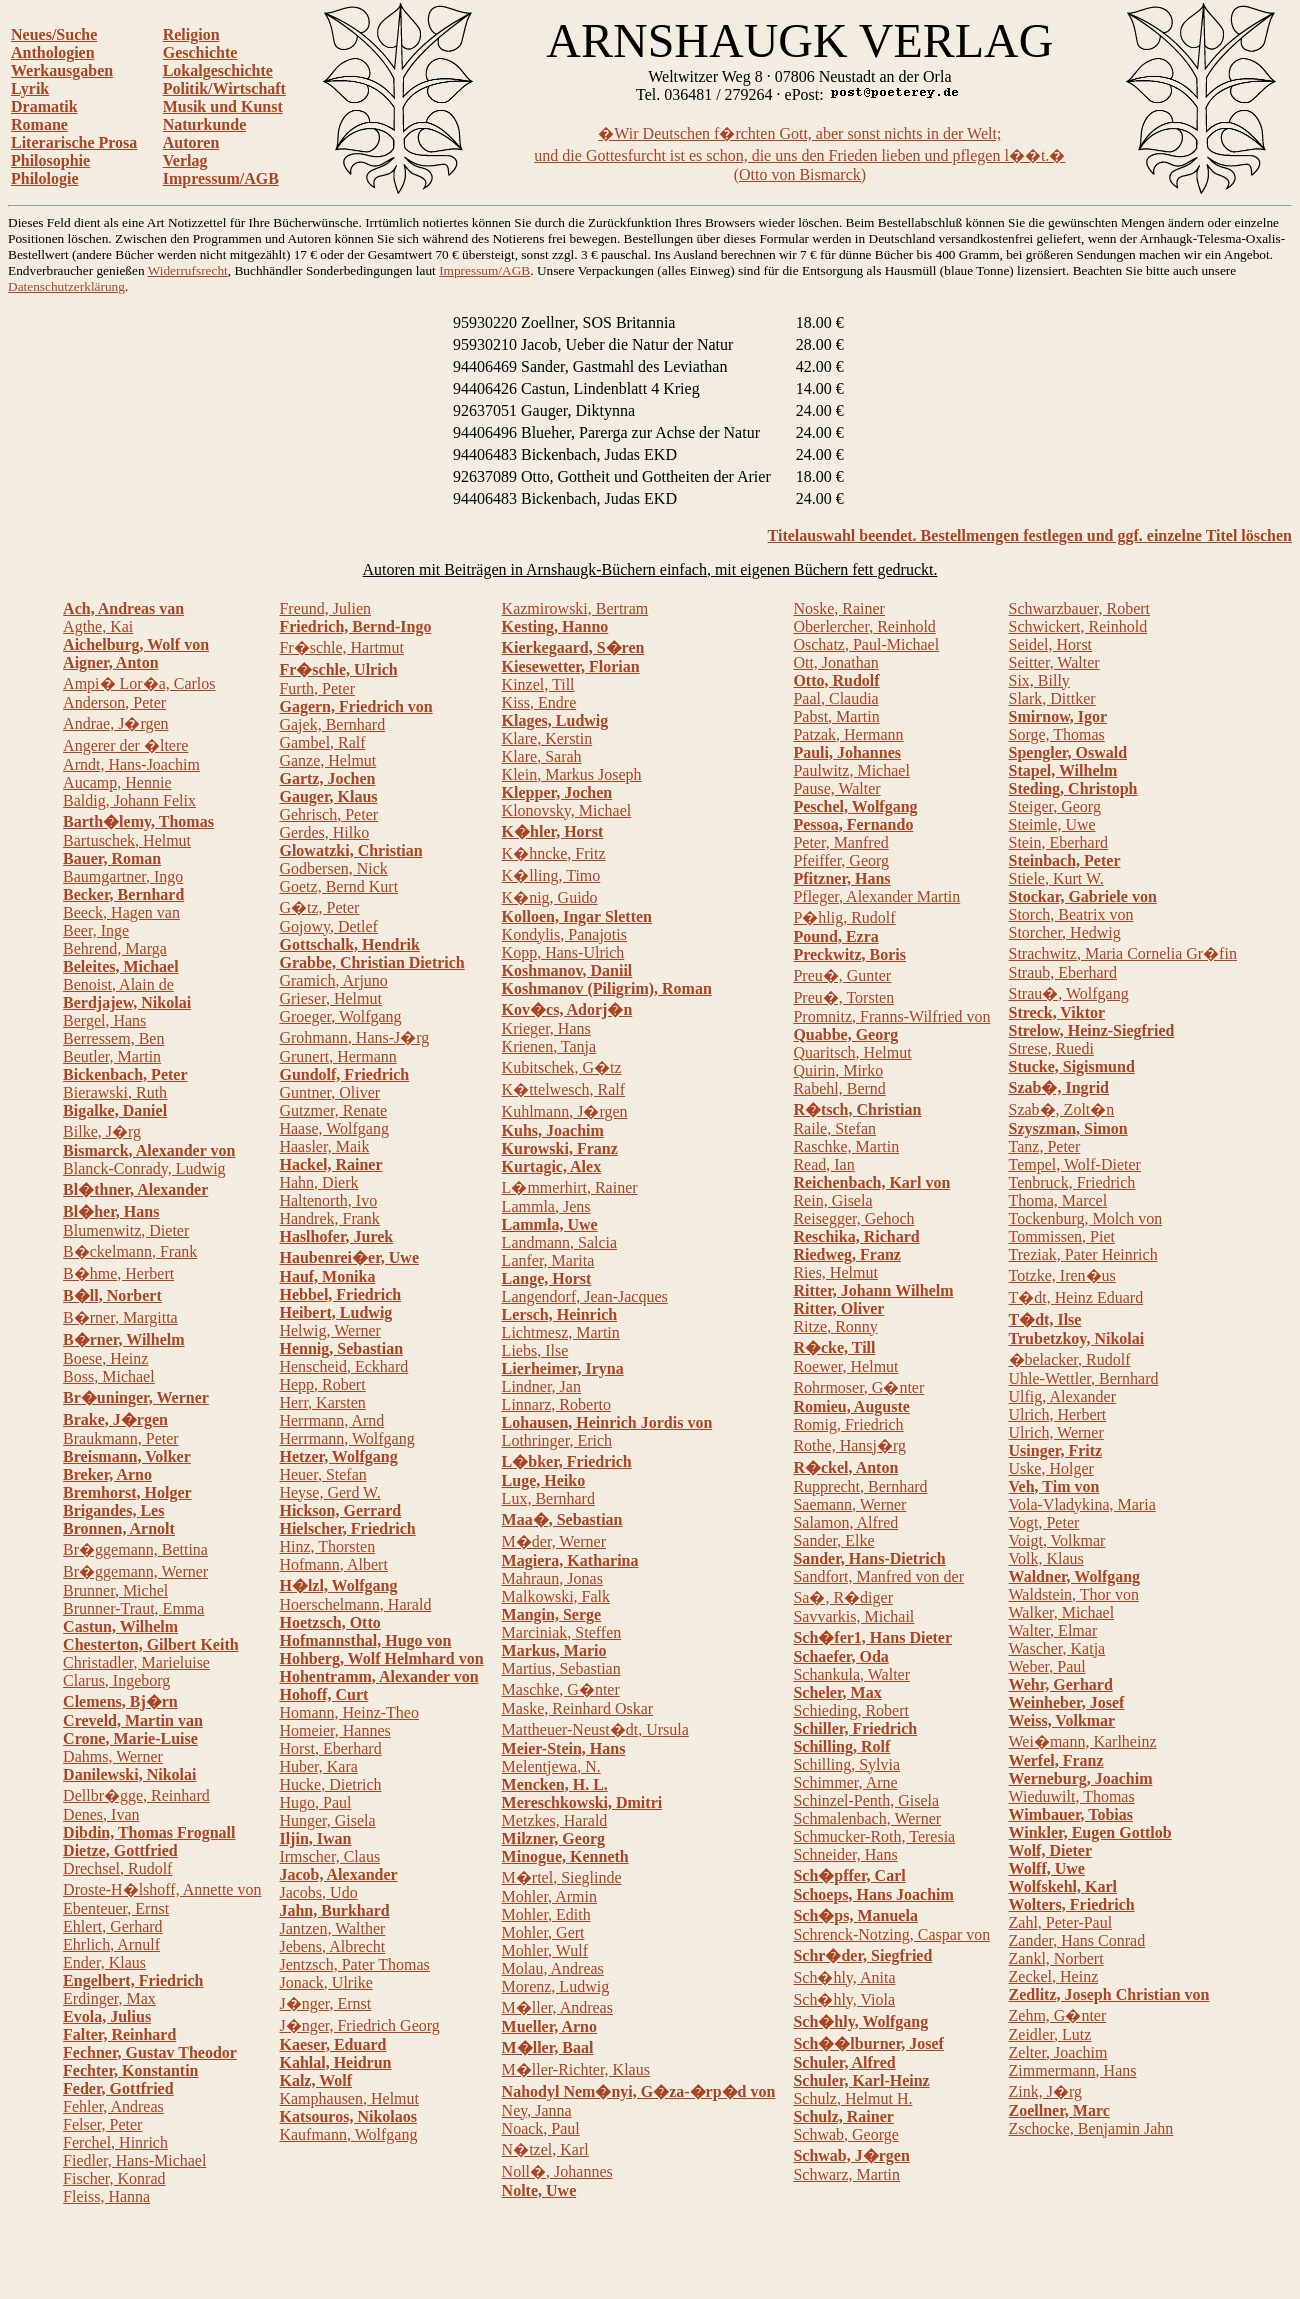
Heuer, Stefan (322, 1474)
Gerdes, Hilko (324, 832)
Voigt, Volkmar (1057, 1540)
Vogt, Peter (1044, 1522)
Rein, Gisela (832, 1200)
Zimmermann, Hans (1073, 2070)
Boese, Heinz (105, 1358)
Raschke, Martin (846, 1146)
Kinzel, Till (538, 684)
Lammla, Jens (546, 1206)
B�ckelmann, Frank (130, 1251)
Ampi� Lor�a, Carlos (139, 683)
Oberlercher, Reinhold (864, 626)
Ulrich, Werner (1056, 1432)
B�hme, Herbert (118, 1273)
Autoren (191, 142)
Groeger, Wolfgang (340, 1016)
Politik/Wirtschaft (224, 88)
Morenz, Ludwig (556, 1986)
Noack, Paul (541, 2128)
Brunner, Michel (115, 1590)
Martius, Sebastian (561, 1668)
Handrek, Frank (329, 1218)
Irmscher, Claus (329, 1856)
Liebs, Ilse (535, 1350)
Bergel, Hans (104, 1020)
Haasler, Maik (324, 1146)
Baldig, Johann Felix (129, 800)
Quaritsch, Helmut (852, 1052)
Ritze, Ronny (835, 1326)
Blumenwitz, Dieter (126, 1230)
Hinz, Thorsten (327, 1546)
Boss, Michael (109, 1376)
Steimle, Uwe (1052, 824)
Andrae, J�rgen (115, 723)
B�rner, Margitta (120, 1317)
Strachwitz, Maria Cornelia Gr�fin (1123, 953)
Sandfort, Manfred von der (878, 1576)
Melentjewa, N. (551, 1766)
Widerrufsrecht (188, 270)
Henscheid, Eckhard (343, 1366)
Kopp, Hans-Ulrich (563, 952)
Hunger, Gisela (327, 1820)
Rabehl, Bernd (839, 1088)
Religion (191, 34)
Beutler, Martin (112, 1056)
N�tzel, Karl (545, 2149)
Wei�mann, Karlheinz (1083, 1741)
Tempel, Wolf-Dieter (1075, 1164)
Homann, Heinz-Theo (349, 1712)
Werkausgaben (62, 70)
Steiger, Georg (1055, 806)
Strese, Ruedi (1051, 1048)
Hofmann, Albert (333, 1564)
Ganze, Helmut (327, 760)
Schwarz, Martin (846, 2174)
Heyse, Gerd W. (329, 1492)
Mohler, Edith (546, 1914)
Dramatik (44, 106)
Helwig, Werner (330, 1330)
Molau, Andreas (553, 1968)
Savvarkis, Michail (853, 1616)
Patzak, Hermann (848, 734)
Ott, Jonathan (835, 662)
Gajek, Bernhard (332, 724)
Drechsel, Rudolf (117, 1868)
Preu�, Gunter (842, 975)
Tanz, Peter (1045, 1146)
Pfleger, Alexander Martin (876, 896)
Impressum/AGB (221, 178)
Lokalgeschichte (218, 70)
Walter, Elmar (1053, 1630)
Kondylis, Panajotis (564, 934)
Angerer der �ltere (125, 745)
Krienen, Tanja (549, 1046)
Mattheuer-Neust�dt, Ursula (595, 1729)
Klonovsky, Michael (567, 810)
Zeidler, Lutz (1050, 2034)
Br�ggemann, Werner (135, 1571)
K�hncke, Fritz (554, 853)
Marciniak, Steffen (562, 1632)
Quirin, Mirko (838, 1070)
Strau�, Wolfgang (1069, 993)
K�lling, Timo (551, 875)
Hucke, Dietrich (330, 1784)
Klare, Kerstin (547, 738)
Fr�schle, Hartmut (341, 647)
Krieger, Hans (546, 1028)
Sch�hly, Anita (844, 1977)
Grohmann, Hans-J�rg (354, 1037)
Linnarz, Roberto (556, 1404)
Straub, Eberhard (1063, 972)
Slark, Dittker (1052, 698)
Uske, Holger (1051, 1468)
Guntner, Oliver (329, 1092)
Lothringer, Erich (557, 1440)
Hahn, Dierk (318, 1182)
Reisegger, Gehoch (853, 1218)
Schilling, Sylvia (846, 1764)
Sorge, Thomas (1057, 734)
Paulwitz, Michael (851, 770)
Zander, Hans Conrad (1077, 1940)
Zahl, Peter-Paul (1061, 1922)
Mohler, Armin (549, 1896)
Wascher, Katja (1057, 1648)
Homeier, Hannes (334, 1730)
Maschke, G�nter (561, 1689)
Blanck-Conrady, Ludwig (144, 1168)
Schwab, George (845, 2134)
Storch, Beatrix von (1071, 914)
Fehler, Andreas (113, 2106)
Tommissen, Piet (1062, 1236)
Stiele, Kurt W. (1056, 878)
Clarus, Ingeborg (116, 1680)
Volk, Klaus (1046, 1558)
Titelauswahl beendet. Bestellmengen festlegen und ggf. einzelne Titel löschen (1030, 535)
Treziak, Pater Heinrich (1083, 1254)
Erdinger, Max (109, 1998)
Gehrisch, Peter (328, 814)
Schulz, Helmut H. (852, 2098)
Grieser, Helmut (330, 998)
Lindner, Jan (541, 1386)
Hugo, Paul (315, 1802)
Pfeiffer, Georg (841, 860)
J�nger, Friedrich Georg (359, 2025)
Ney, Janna (537, 2110)
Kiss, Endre (539, 702)
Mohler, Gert (543, 1932)
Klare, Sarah (542, 756)
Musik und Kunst (223, 106)
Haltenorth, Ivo (328, 1200)
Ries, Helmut (835, 1272)
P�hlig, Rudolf (844, 917)
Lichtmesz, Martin (561, 1332)
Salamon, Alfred (845, 1522)
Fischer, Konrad (114, 2178)
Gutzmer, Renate (333, 1110)
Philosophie (50, 160)
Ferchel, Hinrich (115, 2142)
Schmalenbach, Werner (867, 1818)
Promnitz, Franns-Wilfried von (891, 1016)
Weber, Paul (1047, 1666)
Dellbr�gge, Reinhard (136, 1795)
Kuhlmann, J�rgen (565, 1111)
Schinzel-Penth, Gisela (866, 1800)
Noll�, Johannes (557, 2171)
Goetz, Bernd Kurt (338, 886)
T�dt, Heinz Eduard (1076, 1297)
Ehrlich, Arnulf (111, 1944)
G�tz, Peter (319, 907)
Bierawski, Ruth (115, 1092)
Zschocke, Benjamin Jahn (1091, 2128)
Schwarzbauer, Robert (1080, 608)
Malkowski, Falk (556, 1596)
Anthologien (53, 52)
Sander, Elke (833, 1540)
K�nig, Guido (550, 897)
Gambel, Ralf (322, 742)
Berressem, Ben (113, 1038)
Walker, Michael (1062, 1612)
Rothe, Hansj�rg (849, 1445)
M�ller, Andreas (557, 2007)
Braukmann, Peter (121, 1438)
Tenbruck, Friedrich (1072, 1182)
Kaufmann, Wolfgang (348, 2134)
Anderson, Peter (114, 702)
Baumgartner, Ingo (123, 876)
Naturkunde (205, 124)
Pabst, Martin (836, 716)
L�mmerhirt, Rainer (570, 1187)
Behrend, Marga (115, 948)
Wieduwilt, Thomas (1072, 1796)
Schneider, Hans (845, 1854)
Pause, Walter (836, 788)
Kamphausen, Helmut (349, 2098)
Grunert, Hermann (337, 1056)
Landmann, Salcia (560, 1242)
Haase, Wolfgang (334, 1128)
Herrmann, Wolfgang (346, 1438)
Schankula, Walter (851, 1674)
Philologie (45, 178)
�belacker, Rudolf (1070, 1359)
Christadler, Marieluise (136, 1662)
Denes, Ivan (101, 1814)
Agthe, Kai (98, 626)
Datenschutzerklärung (66, 286)
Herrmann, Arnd (331, 1420)
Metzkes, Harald (555, 1820)
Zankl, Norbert (1056, 1958)
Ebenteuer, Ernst (116, 1908)
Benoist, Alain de (118, 984)
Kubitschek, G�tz (562, 1067)
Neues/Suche (54, 34)
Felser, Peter (102, 2124)
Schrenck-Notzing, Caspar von (891, 1934)
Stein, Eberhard (1059, 842)
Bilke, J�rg (102, 1131)
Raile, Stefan (834, 1128)
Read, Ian (823, 1164)
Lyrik (30, 88)
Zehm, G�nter (1058, 2015)
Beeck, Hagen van (121, 912)
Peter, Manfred (840, 842)
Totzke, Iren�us (1062, 1275)
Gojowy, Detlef (328, 926)
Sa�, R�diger (843, 1597)
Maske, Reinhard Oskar (578, 1708)
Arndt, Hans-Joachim (131, 764)
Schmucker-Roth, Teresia (874, 1836)
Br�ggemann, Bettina (135, 1549)
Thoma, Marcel (1058, 1200)
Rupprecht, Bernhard (860, 1486)
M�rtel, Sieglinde (562, 1877)
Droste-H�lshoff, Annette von (162, 1889)
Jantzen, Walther (332, 1928)
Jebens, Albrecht (332, 1946)
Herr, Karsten (322, 1402)
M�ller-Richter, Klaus (576, 2069)
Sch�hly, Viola (844, 1999)
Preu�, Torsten (843, 997)
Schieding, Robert (851, 1710)
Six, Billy (1039, 680)
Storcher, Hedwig (1065, 932)
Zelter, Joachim (1058, 2052)
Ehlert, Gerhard (113, 1926)
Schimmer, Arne (845, 1782)
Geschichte (200, 52)
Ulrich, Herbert (1058, 1414)
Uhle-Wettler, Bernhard (1084, 1378)
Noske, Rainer (839, 608)
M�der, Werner (554, 1541)
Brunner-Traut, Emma (133, 1608)
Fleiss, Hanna (106, 2196)
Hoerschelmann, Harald (355, 1604)
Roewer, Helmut (845, 1366)
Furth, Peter (317, 688)
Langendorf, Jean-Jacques (585, 1296)
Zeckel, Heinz (1054, 1976)
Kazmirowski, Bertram (575, 608)
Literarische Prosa (74, 142)
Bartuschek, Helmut (127, 840)
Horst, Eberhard (330, 1748)
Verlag (185, 160)
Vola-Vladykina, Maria (1082, 1504)
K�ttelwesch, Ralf (564, 1089)
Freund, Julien (325, 608)
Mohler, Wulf (545, 1950)
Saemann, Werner (849, 1504)
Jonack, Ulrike (325, 1982)
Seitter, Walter (1054, 662)
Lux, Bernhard (548, 1498)
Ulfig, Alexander (1063, 1396)
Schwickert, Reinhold (1078, 626)
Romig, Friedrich (848, 1424)
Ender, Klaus (104, 1962)
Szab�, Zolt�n (1062, 1109)
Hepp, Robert (322, 1384)
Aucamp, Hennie (117, 782)
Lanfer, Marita (548, 1260)
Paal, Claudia (835, 698)
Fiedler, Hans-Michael (134, 2160)
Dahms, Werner (113, 1756)
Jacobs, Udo (318, 1892)
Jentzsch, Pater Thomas (354, 1964)
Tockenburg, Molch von (1086, 1218)
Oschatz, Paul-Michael (866, 644)
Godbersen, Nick (333, 868)
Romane (39, 124)
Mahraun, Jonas (552, 1578)
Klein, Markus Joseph (572, 774)
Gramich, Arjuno (333, 980)
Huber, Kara (318, 1766)
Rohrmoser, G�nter (858, 1387)
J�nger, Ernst (325, 2003)
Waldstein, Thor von (1074, 1594)
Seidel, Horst (1051, 644)
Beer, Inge (96, 930)
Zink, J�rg (1045, 2091)
